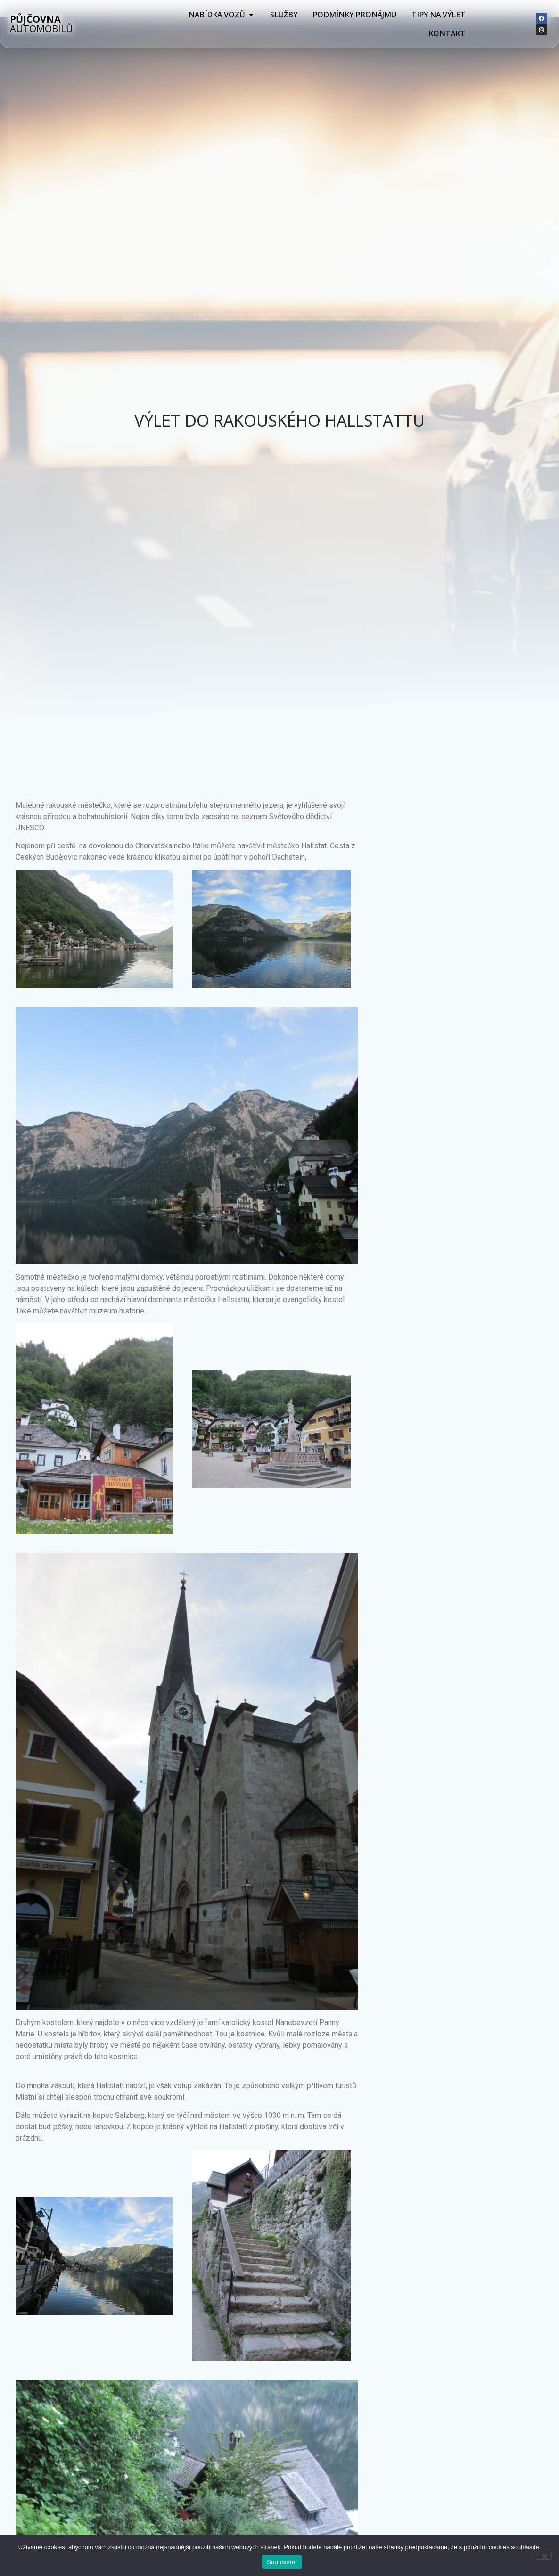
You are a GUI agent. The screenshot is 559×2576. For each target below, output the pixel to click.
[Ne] (544, 2555)
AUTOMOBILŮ (41, 24)
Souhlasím (282, 2562)
